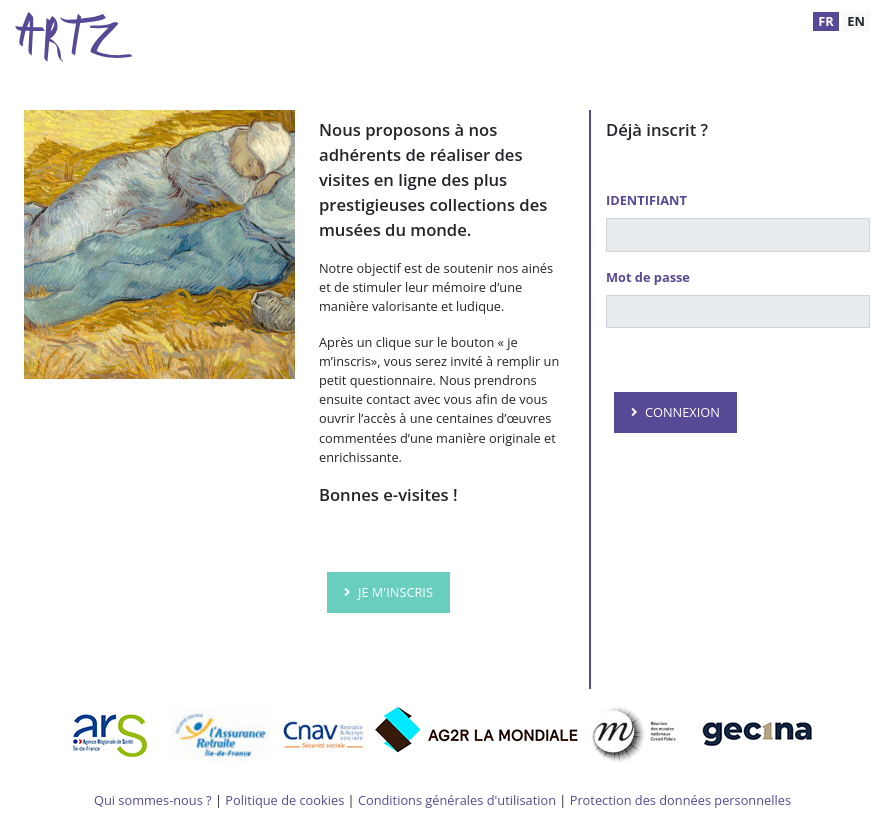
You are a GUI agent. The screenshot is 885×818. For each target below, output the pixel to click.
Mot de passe (648, 277)
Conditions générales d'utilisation (457, 800)
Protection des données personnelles (680, 800)
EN (856, 21)
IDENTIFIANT (646, 200)
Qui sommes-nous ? (153, 800)
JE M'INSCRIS (395, 592)
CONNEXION (682, 412)
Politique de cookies (284, 800)
